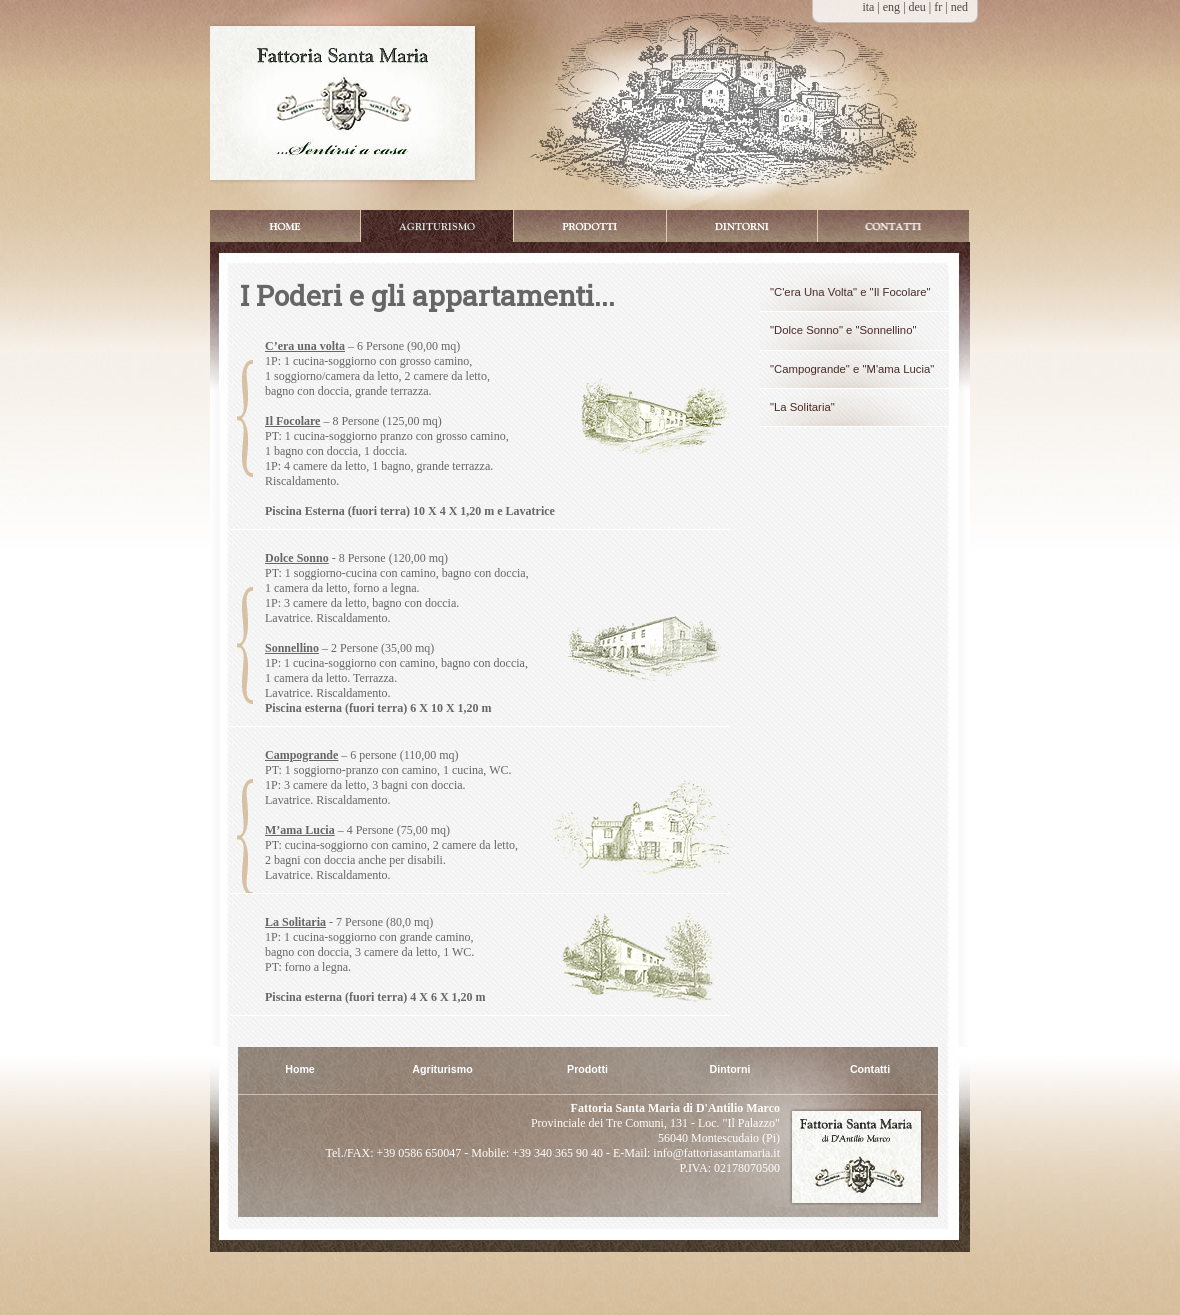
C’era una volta (305, 346)
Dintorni (742, 226)
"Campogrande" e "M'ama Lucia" (852, 369)
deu (919, 7)
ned (959, 7)
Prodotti (590, 226)
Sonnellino (292, 648)
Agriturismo (442, 1069)
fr (939, 7)
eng (893, 7)
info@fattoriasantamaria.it (715, 1153)
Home (285, 226)
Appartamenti (437, 226)
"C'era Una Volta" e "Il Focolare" (850, 292)
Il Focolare (292, 421)
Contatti (870, 1069)
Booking (893, 226)
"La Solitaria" (802, 407)
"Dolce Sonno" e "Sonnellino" (843, 330)
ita (868, 7)
